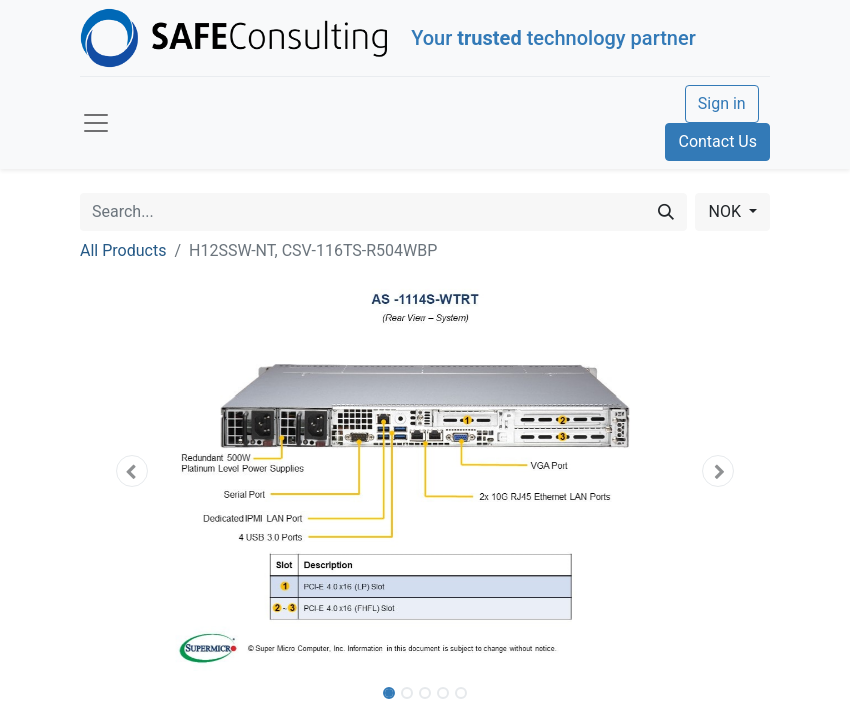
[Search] (666, 212)
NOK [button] (726, 211)
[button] (132, 471)
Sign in (722, 103)
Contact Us (717, 141)
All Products (123, 250)
